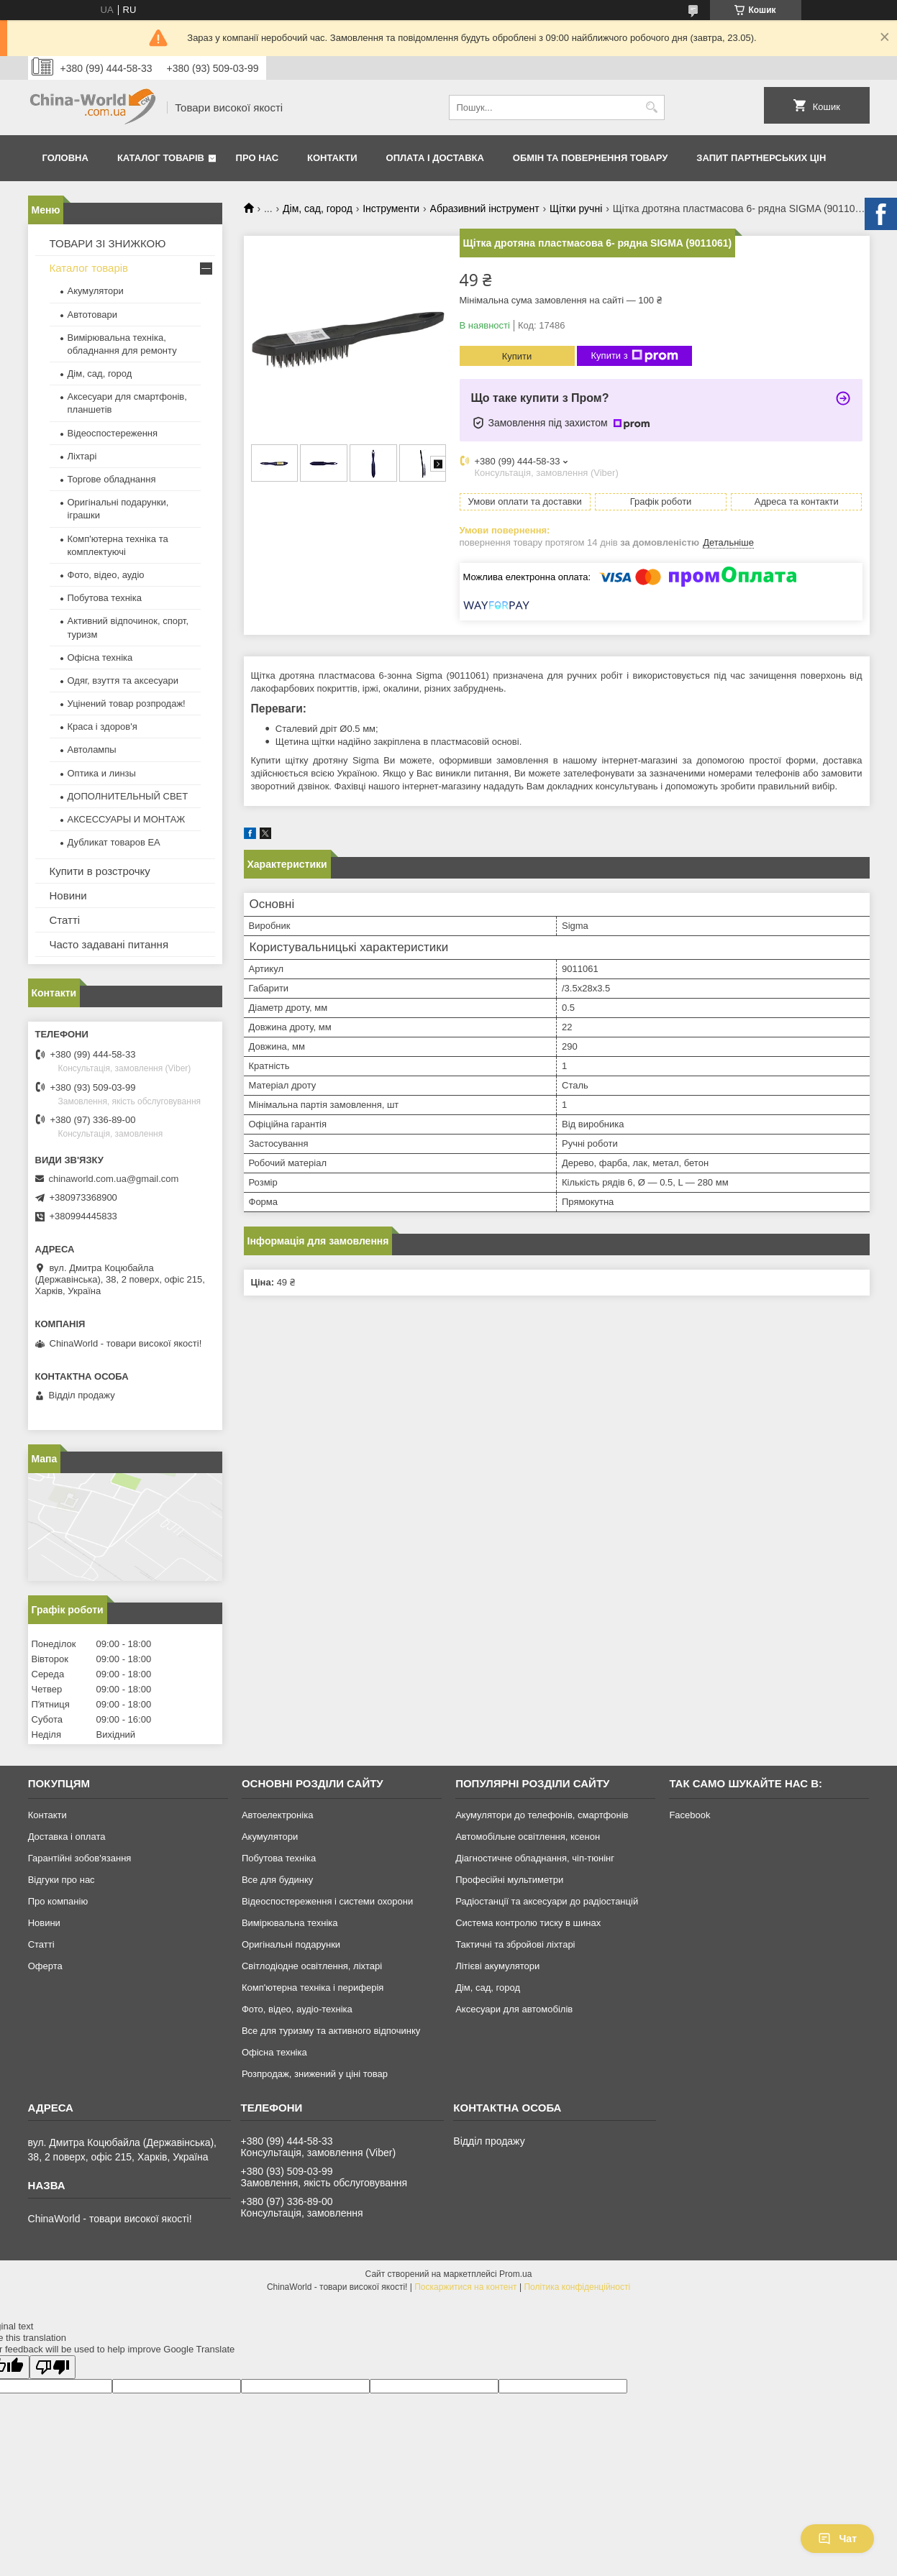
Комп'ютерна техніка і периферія (313, 1987)
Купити (517, 356)
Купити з (634, 355)
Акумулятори (96, 290)
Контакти (332, 157)
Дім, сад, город (317, 208)
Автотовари (93, 314)
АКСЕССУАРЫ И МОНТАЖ (127, 819)
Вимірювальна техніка (290, 1922)
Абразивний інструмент (484, 208)
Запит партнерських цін (761, 157)
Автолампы (92, 749)
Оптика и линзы (102, 773)
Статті (65, 920)
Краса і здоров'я (102, 726)
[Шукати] (652, 107)
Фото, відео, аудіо (106, 574)
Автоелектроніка (277, 1815)
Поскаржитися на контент (465, 2287)
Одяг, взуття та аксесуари (123, 680)
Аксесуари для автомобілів (514, 2009)
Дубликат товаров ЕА (114, 842)
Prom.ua (515, 2274)
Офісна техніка (100, 657)
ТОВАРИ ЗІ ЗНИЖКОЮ (108, 243)
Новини (68, 895)
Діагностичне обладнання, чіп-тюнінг (534, 1858)
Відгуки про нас (61, 1879)
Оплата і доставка (435, 157)
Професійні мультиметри (509, 1879)
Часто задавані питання (109, 944)
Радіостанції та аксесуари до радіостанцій (546, 1901)
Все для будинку (277, 1879)
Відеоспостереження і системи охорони (327, 1901)
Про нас (257, 157)
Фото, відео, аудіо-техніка (297, 2009)
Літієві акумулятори (497, 1966)
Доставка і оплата (67, 1836)
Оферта (45, 1966)
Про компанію (58, 1901)
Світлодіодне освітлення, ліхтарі (312, 1966)
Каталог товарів (160, 157)
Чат (837, 2538)
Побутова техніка (105, 597)
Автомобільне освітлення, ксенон (527, 1836)
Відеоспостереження (113, 433)
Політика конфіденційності (577, 2287)
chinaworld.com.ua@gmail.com (114, 1178)
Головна (65, 157)
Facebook (689, 1815)
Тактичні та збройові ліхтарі (515, 1944)
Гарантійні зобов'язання (80, 1858)
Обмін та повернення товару (590, 157)
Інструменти (391, 208)
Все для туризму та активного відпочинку (331, 2030)
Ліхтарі (82, 456)
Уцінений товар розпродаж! (127, 703)
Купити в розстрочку (100, 871)
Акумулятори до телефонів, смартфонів (541, 1815)
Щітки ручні (576, 208)
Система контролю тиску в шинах (528, 1922)
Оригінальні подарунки (291, 1944)
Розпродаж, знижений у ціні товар (315, 2073)
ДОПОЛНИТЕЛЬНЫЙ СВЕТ (128, 796)
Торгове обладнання (112, 479)
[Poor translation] (52, 2367)
